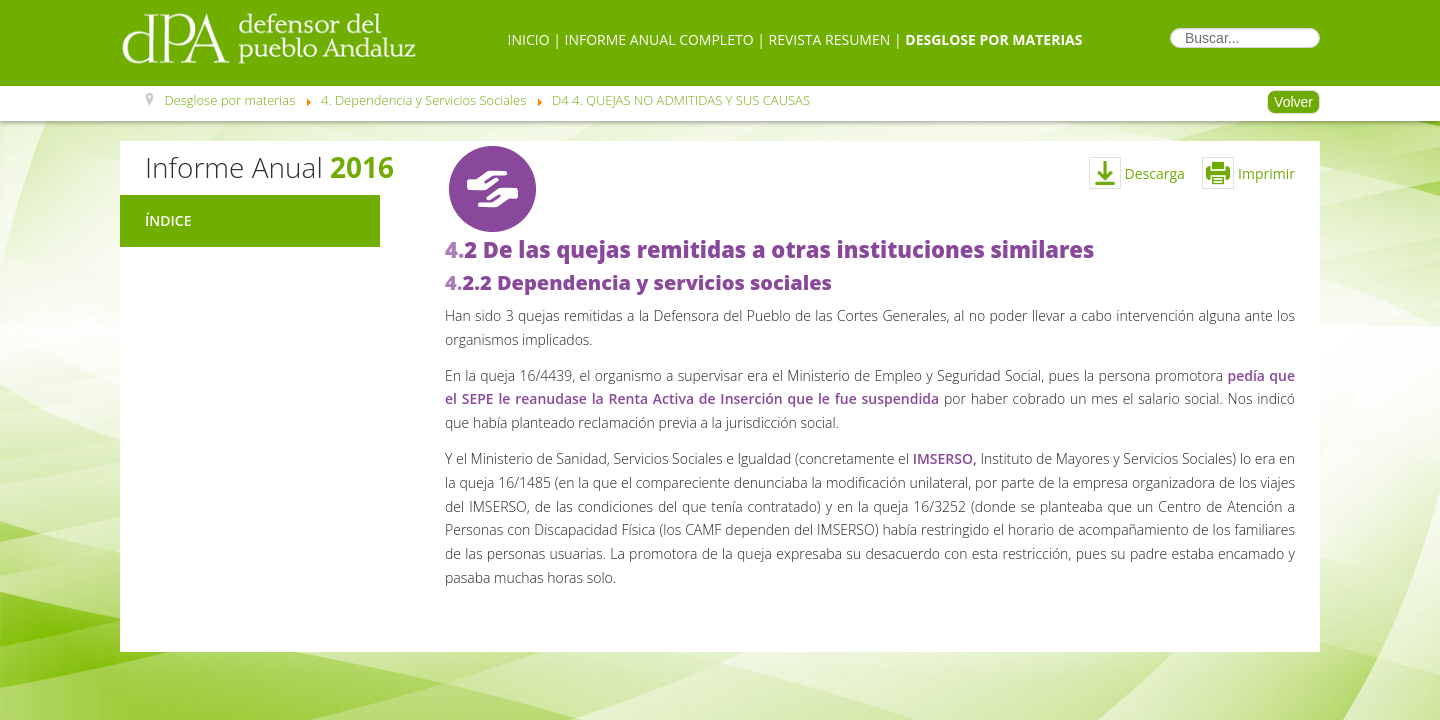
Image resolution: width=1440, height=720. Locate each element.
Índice (168, 220)
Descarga (1155, 173)
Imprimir (1248, 173)
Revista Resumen (830, 39)
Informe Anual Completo (659, 39)
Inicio (529, 39)
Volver (1293, 102)
